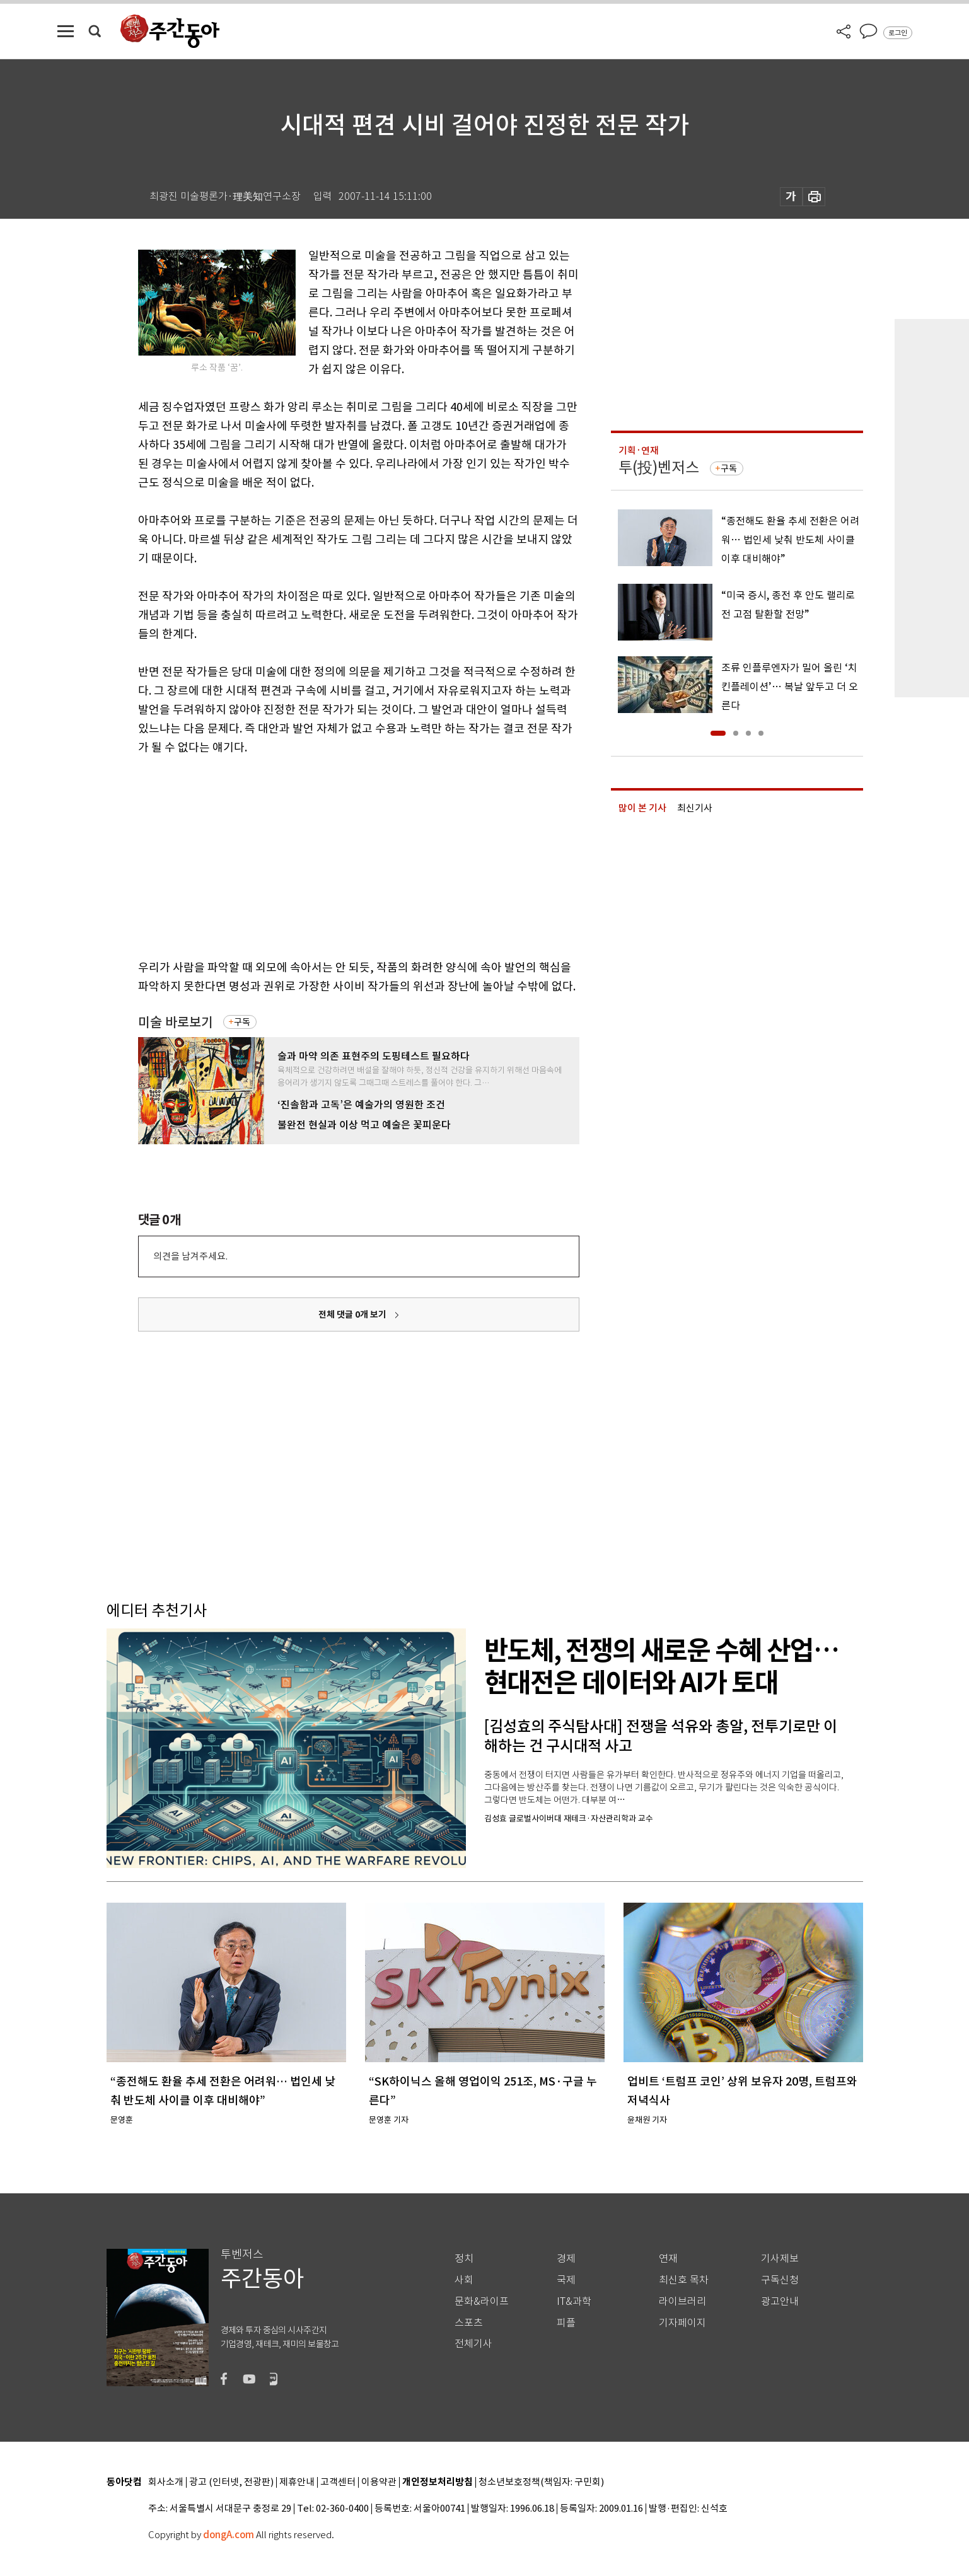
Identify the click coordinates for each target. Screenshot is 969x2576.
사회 (464, 2280)
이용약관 (379, 2482)
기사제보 (780, 2259)
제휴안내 (297, 2482)
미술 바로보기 (175, 1022)
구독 (242, 1022)
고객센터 (338, 2482)
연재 (668, 2259)
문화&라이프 (482, 2301)
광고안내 (780, 2301)
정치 (464, 2259)
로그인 (897, 32)
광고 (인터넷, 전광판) (231, 2482)
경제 (566, 2259)
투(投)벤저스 (658, 467)
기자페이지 (682, 2323)
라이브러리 (682, 2301)
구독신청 (780, 2280)
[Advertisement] (327, 855)
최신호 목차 (684, 2280)
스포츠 (469, 2323)
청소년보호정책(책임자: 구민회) (541, 2482)
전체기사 (473, 2344)
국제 (566, 2280)
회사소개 (165, 2482)
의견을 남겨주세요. (190, 1256)
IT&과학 (574, 2301)
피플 (566, 2323)
